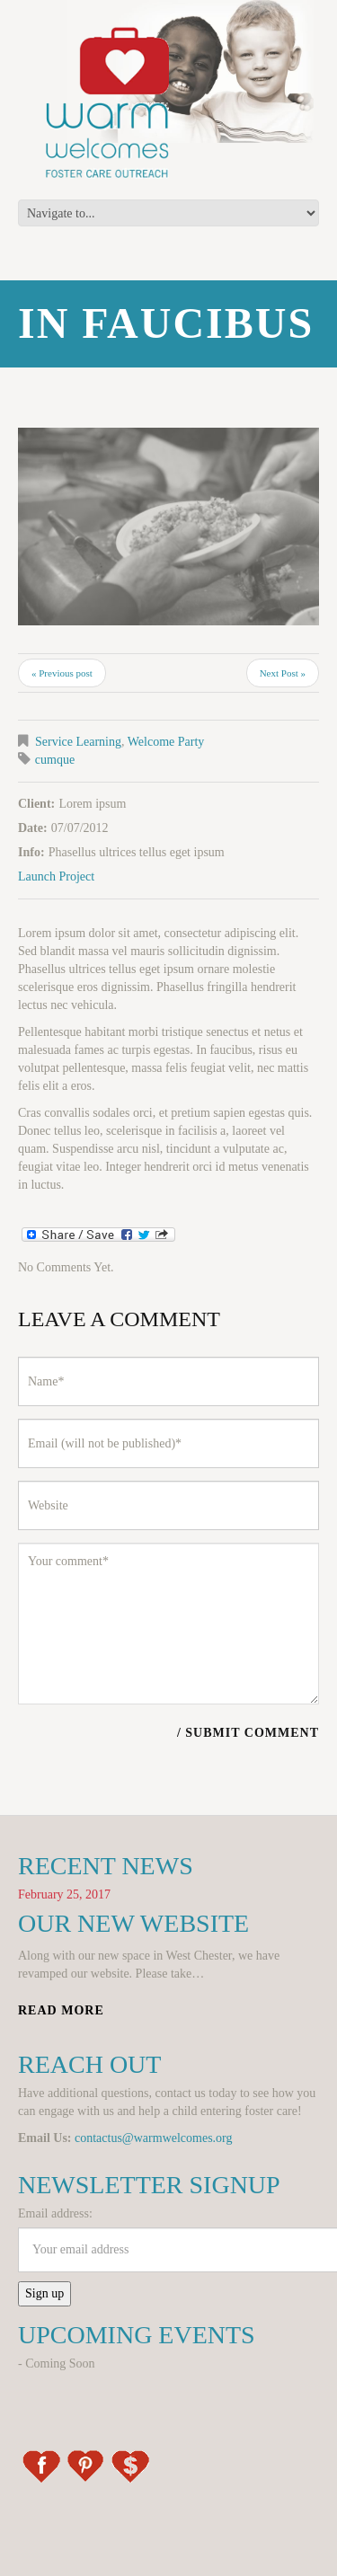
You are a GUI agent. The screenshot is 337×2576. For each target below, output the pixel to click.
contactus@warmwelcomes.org (154, 2138)
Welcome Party (166, 741)
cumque (55, 759)
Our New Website (133, 1923)
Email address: (55, 2213)
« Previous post (62, 673)
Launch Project (56, 876)
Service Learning (78, 741)
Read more (61, 2010)
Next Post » (283, 673)
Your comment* (168, 1623)
